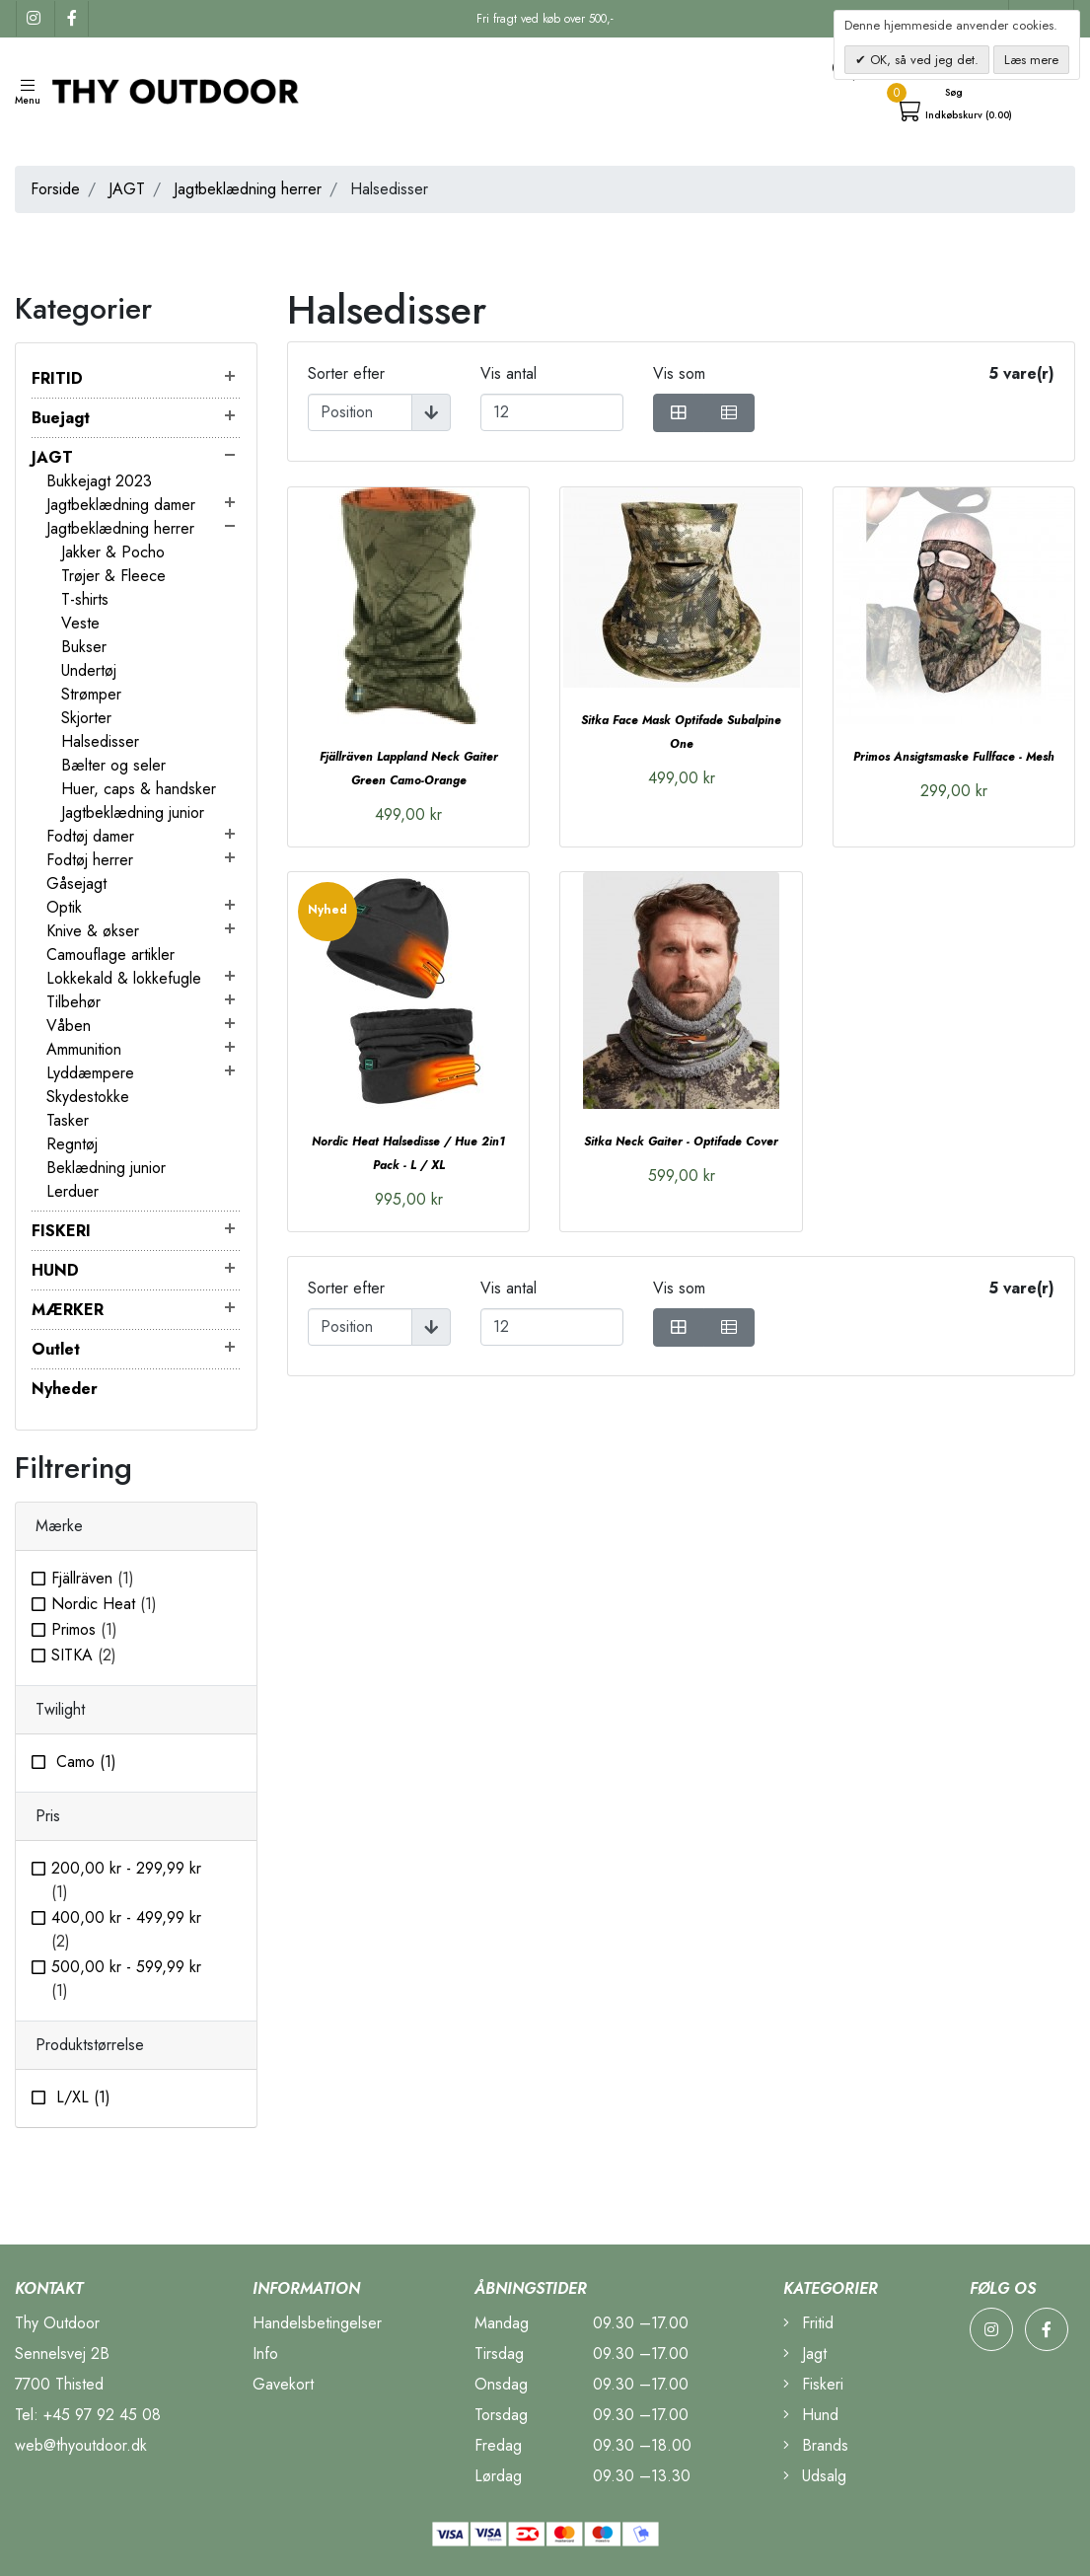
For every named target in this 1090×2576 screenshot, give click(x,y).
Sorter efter (346, 373)
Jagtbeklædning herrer (248, 189)
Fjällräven (92, 1578)
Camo (83, 1761)
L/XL (80, 2097)
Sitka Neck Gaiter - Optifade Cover (681, 1141)
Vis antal (508, 373)
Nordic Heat (104, 1603)
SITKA (83, 1655)
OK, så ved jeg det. (922, 59)
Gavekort (283, 2384)
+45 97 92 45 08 (102, 2414)
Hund (810, 2414)
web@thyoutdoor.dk (81, 2445)
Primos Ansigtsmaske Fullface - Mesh (953, 757)
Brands (815, 2445)
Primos (84, 1629)
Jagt (805, 2353)
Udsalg (814, 2476)
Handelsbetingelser (317, 2323)
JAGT (127, 189)
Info (265, 2353)
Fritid (808, 2323)
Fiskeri (813, 2384)
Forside (55, 189)
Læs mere (1031, 59)
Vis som (679, 373)
